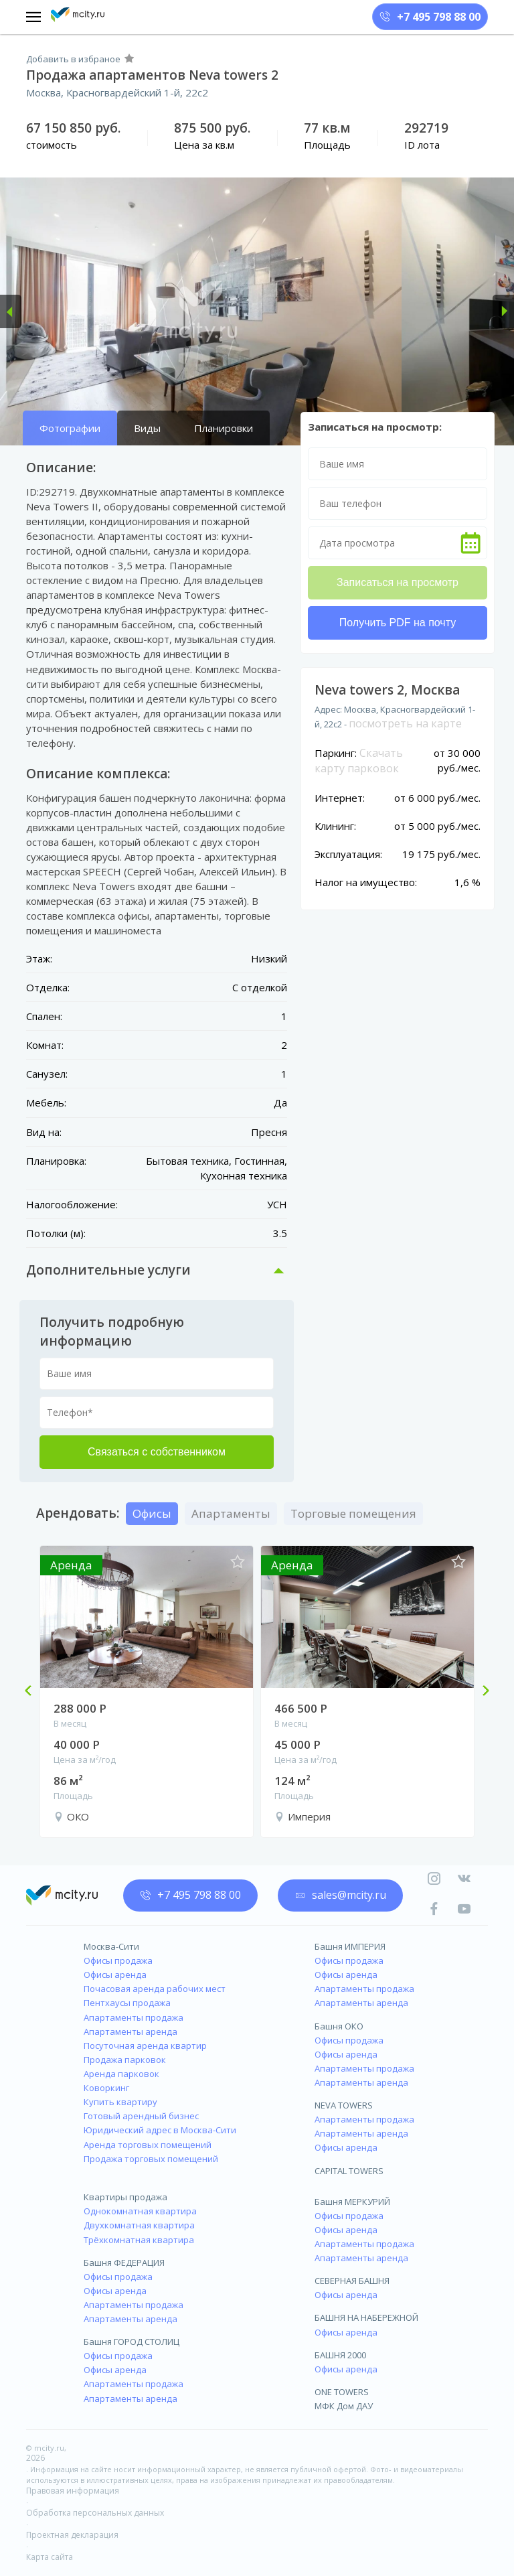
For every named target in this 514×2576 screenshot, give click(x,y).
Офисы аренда (115, 1975)
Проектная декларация (72, 2535)
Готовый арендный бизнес (141, 2116)
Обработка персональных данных (95, 2512)
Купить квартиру (120, 2102)
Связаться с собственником (157, 1451)
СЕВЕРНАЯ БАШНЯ (352, 2281)
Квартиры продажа (125, 2197)
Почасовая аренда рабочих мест (155, 1989)
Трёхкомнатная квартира (139, 2240)
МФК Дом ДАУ (344, 2406)
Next (480, 1692)
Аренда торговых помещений (147, 2145)
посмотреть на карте (405, 723)
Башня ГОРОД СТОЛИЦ (131, 2342)
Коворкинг (106, 2088)
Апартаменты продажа (133, 2017)
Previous (33, 1692)
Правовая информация (72, 2490)
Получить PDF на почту (397, 622)
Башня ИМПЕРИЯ (350, 1946)
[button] (10, 311)
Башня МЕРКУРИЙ (352, 2202)
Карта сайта (49, 2557)
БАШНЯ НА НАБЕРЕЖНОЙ (366, 2317)
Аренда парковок (121, 2074)
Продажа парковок (125, 2060)
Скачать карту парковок (359, 760)
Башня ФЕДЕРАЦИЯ (124, 2263)
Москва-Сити (111, 1946)
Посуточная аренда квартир (145, 2046)
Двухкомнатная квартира (139, 2225)
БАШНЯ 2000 (340, 2355)
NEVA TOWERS (344, 2105)
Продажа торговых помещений (151, 2159)
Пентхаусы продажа (127, 2003)
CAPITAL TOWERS (349, 2171)
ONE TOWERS (342, 2392)
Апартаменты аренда (130, 2031)
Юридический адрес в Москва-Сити (160, 2130)
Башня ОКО (339, 2026)
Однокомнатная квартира (140, 2211)
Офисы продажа (118, 1960)
